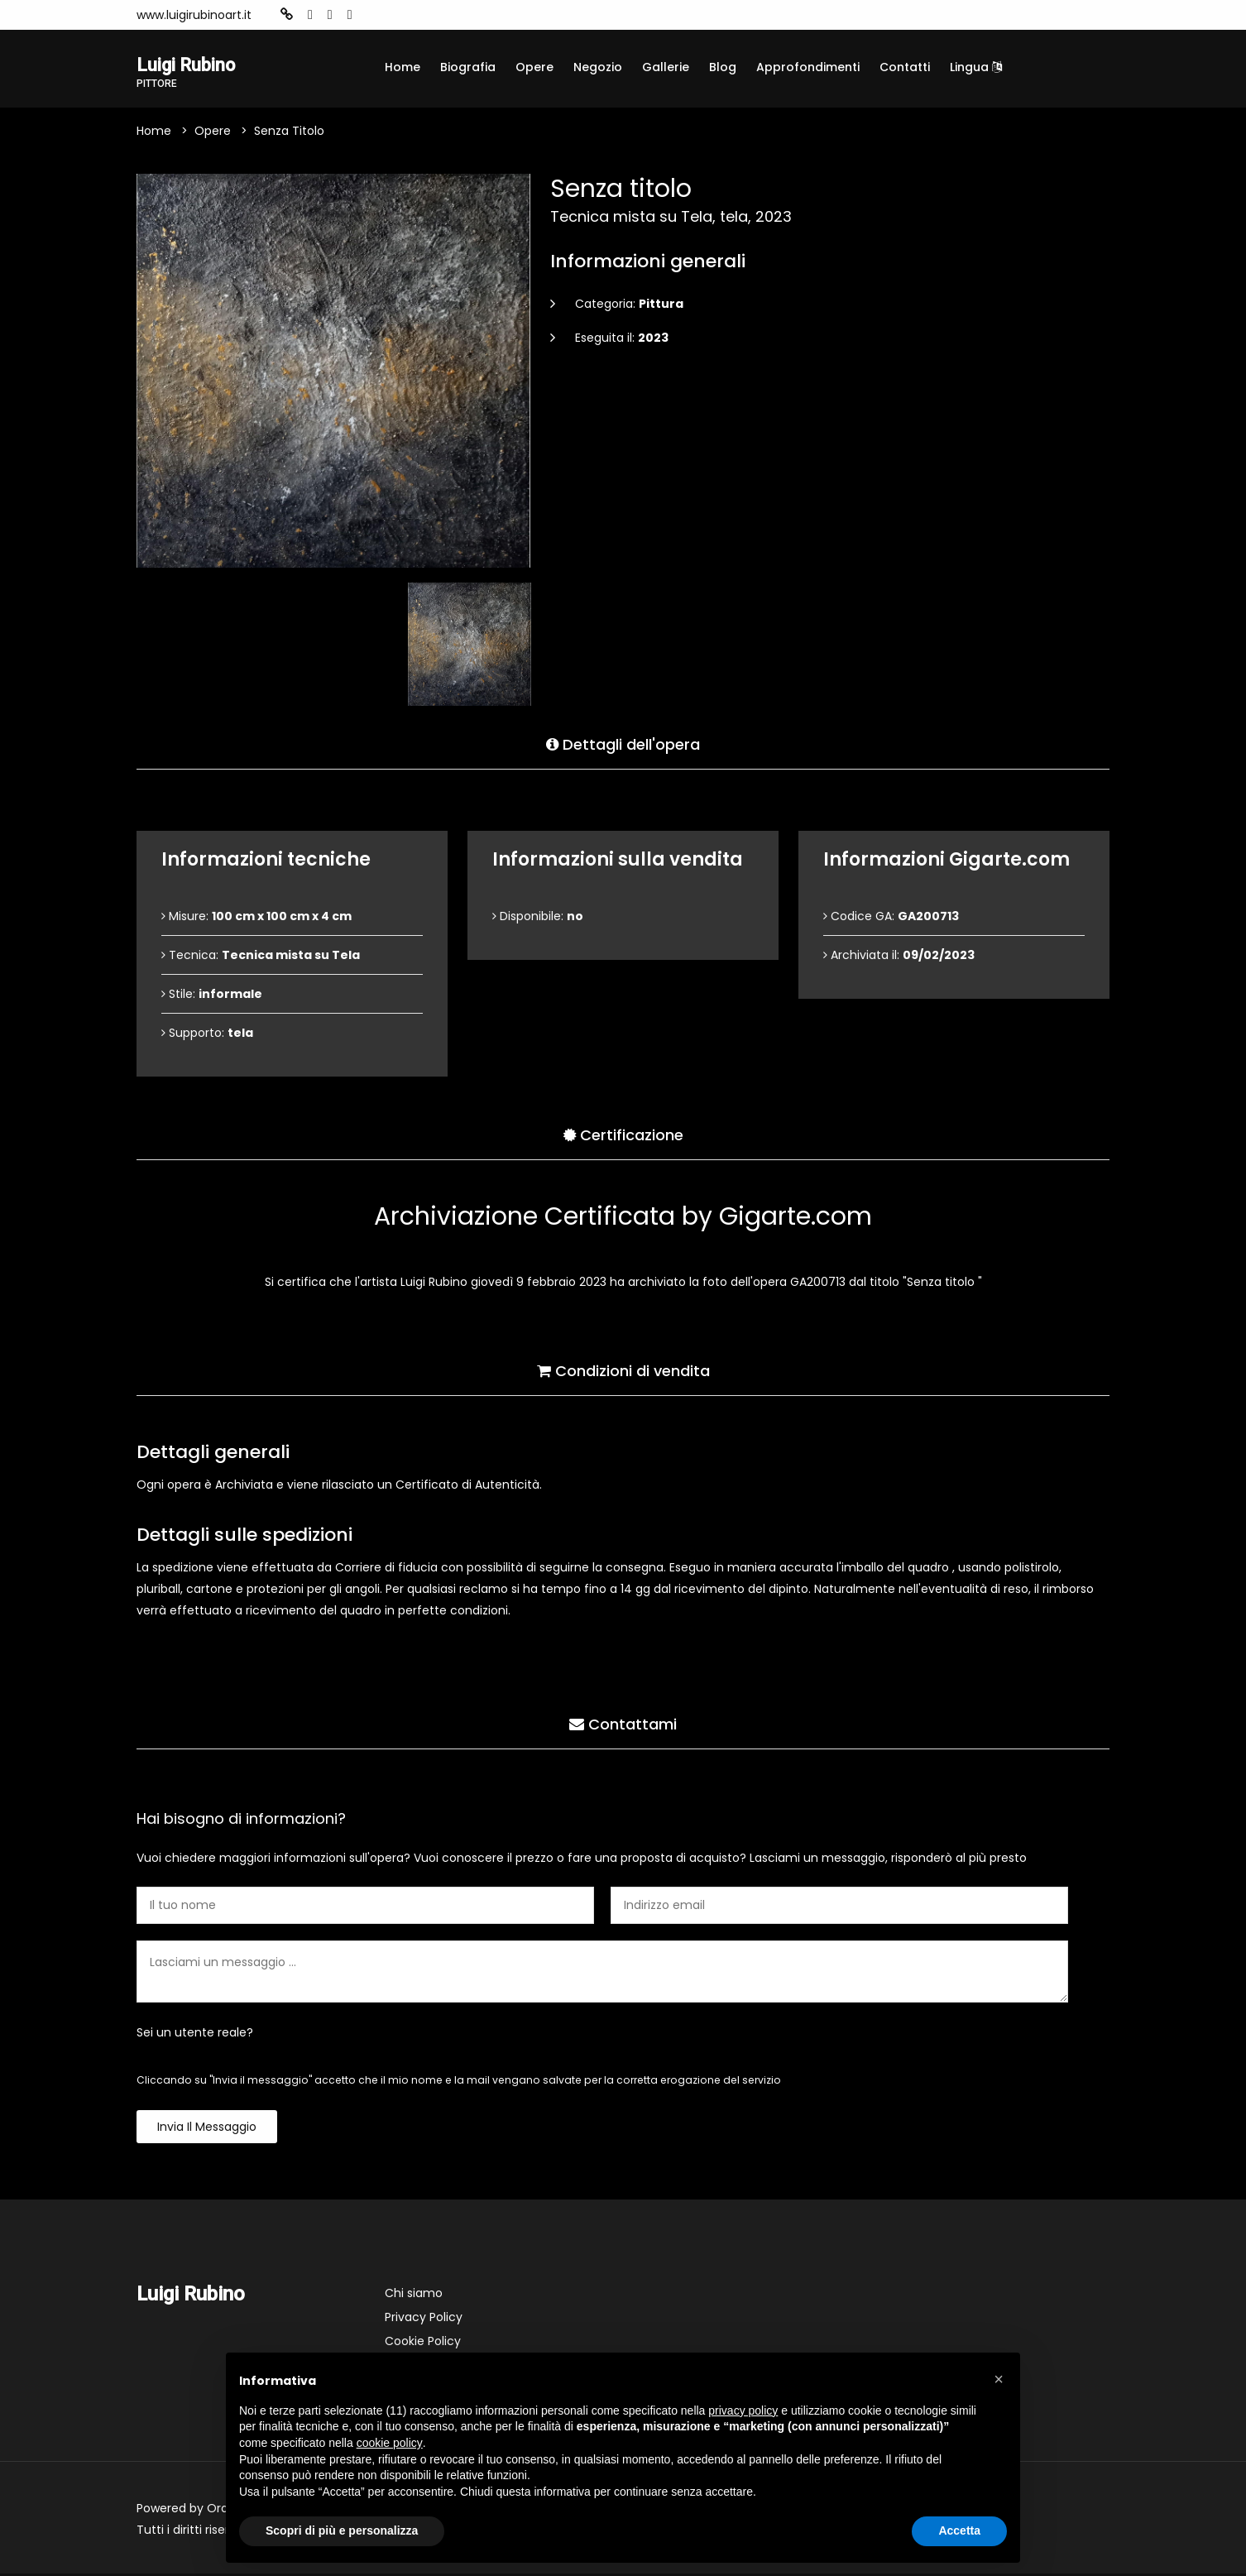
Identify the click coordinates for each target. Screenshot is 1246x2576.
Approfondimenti (808, 67)
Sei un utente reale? (195, 2035)
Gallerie (665, 67)
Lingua (976, 67)
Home (402, 67)
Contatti (904, 67)
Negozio (597, 67)
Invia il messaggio (206, 2129)
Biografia (468, 67)
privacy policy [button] (743, 2410)
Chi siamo (414, 2295)
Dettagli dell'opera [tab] (623, 743)
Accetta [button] (959, 2530)
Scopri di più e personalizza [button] (342, 2530)
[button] (998, 2379)
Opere (534, 67)
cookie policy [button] (390, 2442)
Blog (722, 67)
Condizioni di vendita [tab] (623, 1370)
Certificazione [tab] (623, 1134)
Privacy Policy (423, 2319)
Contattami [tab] (623, 1723)
